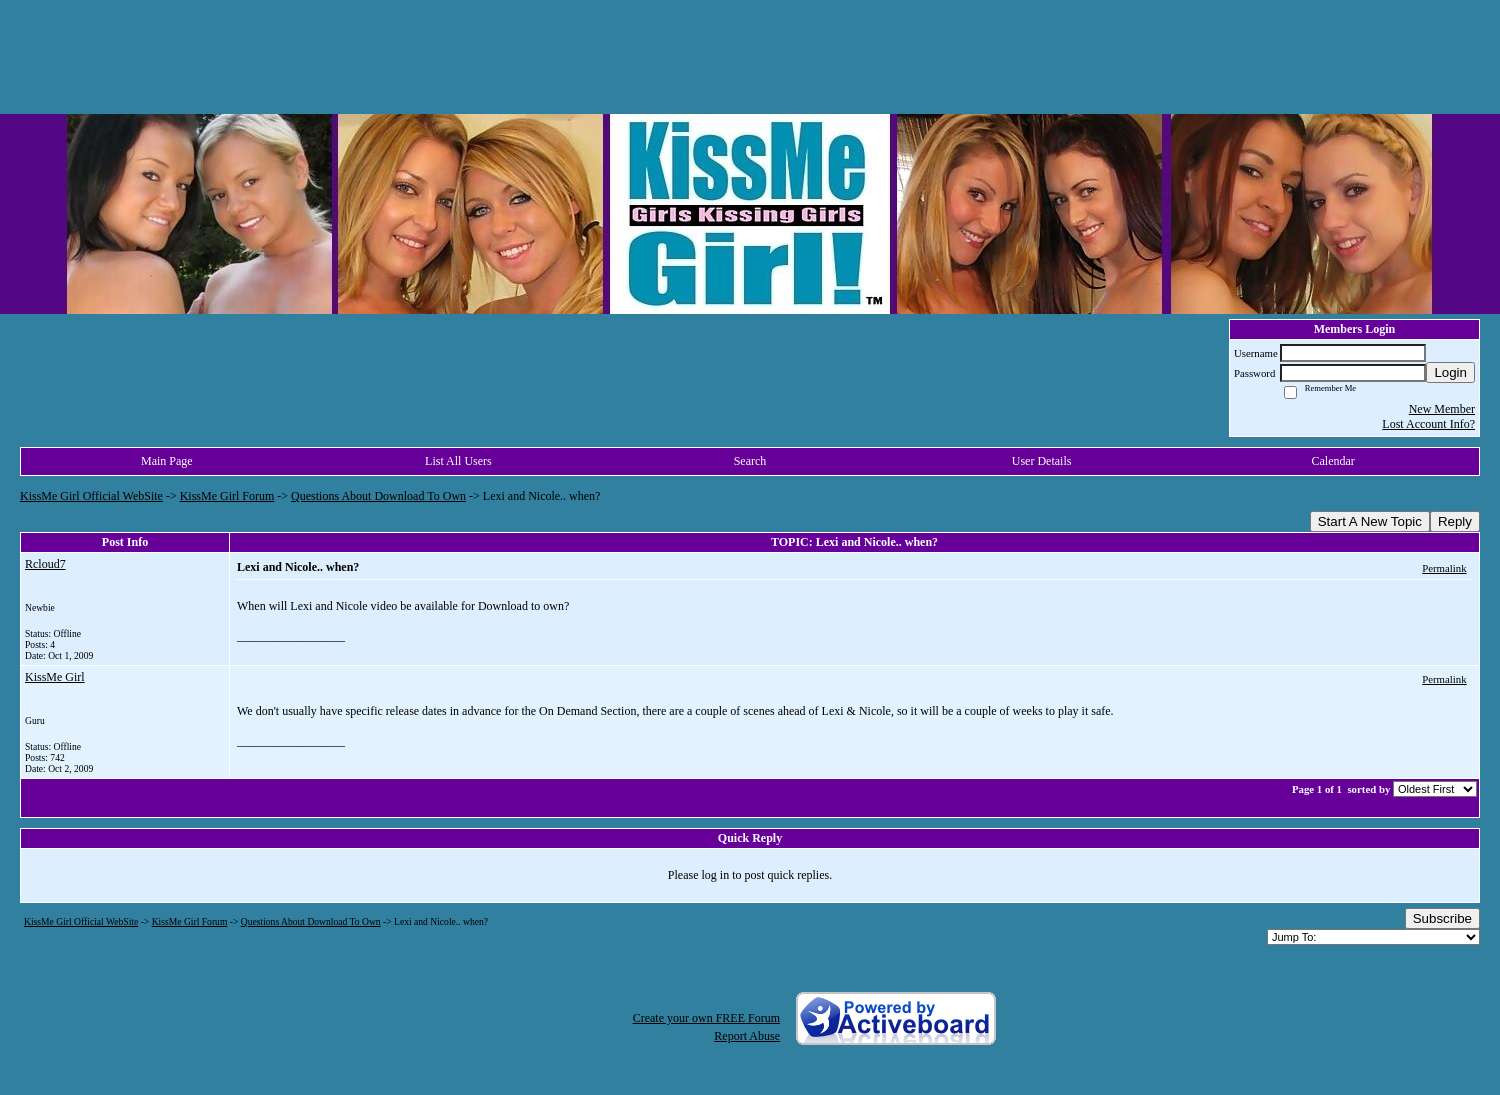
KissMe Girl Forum (227, 496)
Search (750, 461)
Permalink (1444, 568)
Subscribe (1442, 918)
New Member (1442, 409)
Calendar (1333, 461)
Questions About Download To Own (378, 496)
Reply (1455, 521)
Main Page (167, 461)
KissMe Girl (55, 677)
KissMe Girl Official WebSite (91, 496)
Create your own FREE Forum (706, 1018)
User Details (1042, 461)
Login (1450, 372)
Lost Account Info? (1428, 424)
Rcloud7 (45, 564)
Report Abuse (747, 1036)
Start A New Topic (1370, 521)
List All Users (458, 461)
